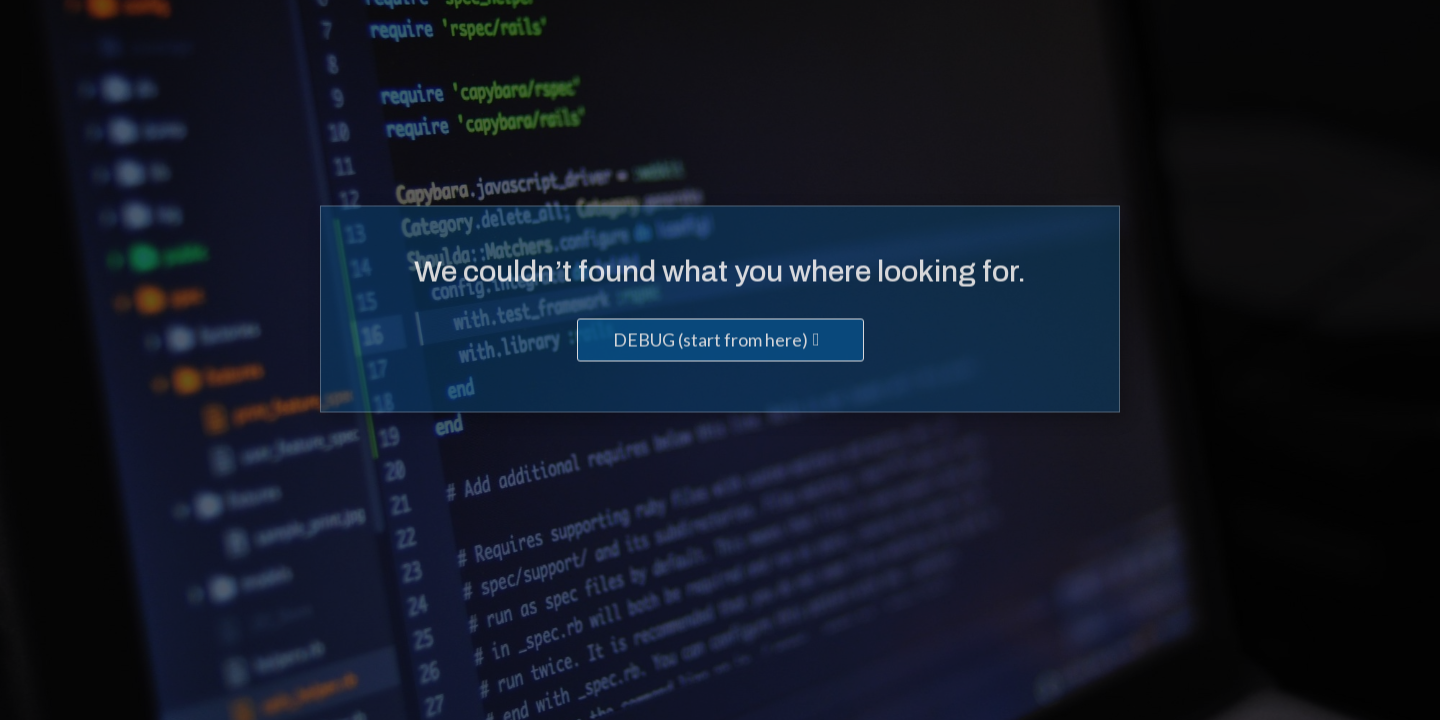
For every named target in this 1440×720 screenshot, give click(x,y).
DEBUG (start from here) (710, 341)
